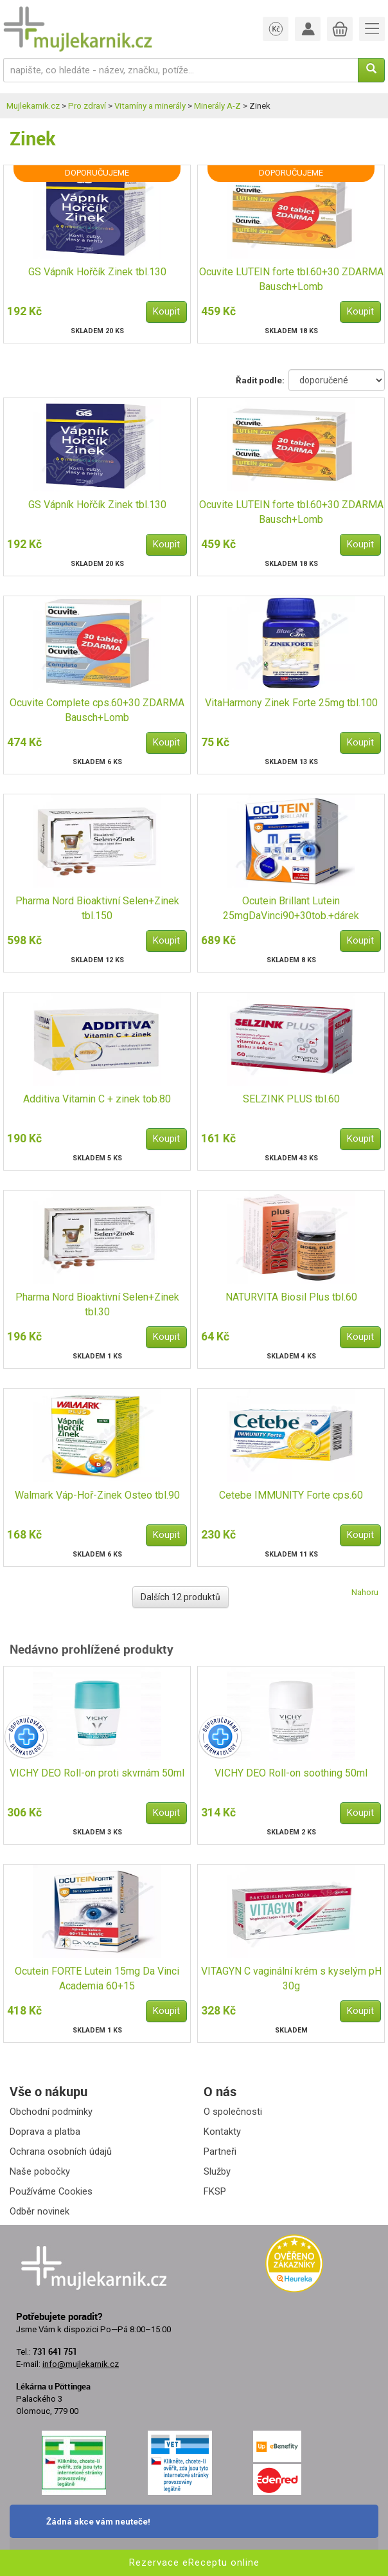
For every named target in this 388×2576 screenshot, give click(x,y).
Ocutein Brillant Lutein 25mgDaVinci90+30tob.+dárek (291, 908)
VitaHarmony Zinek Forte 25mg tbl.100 (291, 703)
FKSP (215, 2191)
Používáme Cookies (51, 2191)
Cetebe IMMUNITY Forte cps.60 (291, 1495)
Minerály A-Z (217, 106)
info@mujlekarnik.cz (80, 2364)
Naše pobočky (40, 2171)
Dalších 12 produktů (180, 1597)
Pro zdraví (87, 106)
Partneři (220, 2151)
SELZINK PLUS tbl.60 (291, 1099)
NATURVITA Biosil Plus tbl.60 (291, 1297)
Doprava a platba (45, 2131)
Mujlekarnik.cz (33, 106)
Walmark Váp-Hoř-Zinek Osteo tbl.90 (97, 1495)
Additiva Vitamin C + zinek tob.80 (97, 1099)
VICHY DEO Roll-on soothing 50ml (291, 1773)
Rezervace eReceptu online (194, 2562)
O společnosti (233, 2111)
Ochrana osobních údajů (61, 2151)
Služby (217, 2171)
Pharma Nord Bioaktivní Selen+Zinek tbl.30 (97, 1304)
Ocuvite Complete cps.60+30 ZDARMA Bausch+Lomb (97, 710)
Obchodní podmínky (51, 2111)
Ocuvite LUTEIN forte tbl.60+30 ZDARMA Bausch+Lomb (291, 279)
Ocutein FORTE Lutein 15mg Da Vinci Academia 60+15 (97, 1978)
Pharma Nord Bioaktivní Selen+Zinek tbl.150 (97, 908)
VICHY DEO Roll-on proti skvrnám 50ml (97, 1773)
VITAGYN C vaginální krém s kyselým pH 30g (291, 1978)
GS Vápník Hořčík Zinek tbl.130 (97, 272)
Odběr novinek (39, 2211)
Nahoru (364, 1592)
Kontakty (222, 2131)
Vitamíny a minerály (150, 106)
